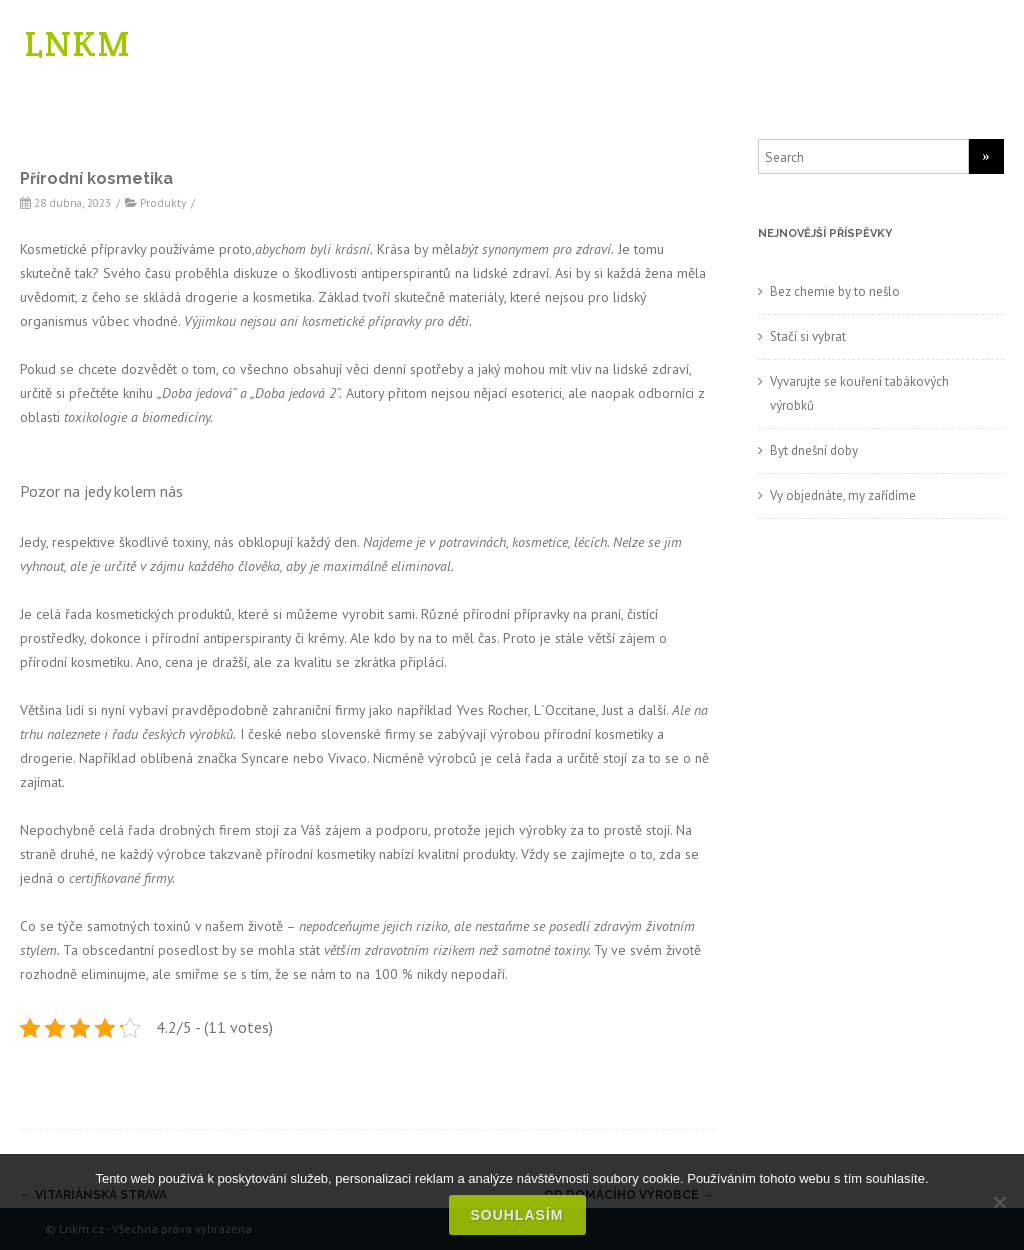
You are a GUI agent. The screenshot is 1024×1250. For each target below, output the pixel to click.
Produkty (163, 202)
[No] (999, 1202)
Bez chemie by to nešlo (835, 291)
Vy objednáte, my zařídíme (843, 495)
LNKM (78, 43)
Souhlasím (517, 1215)
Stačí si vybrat (808, 336)
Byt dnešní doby (814, 450)
